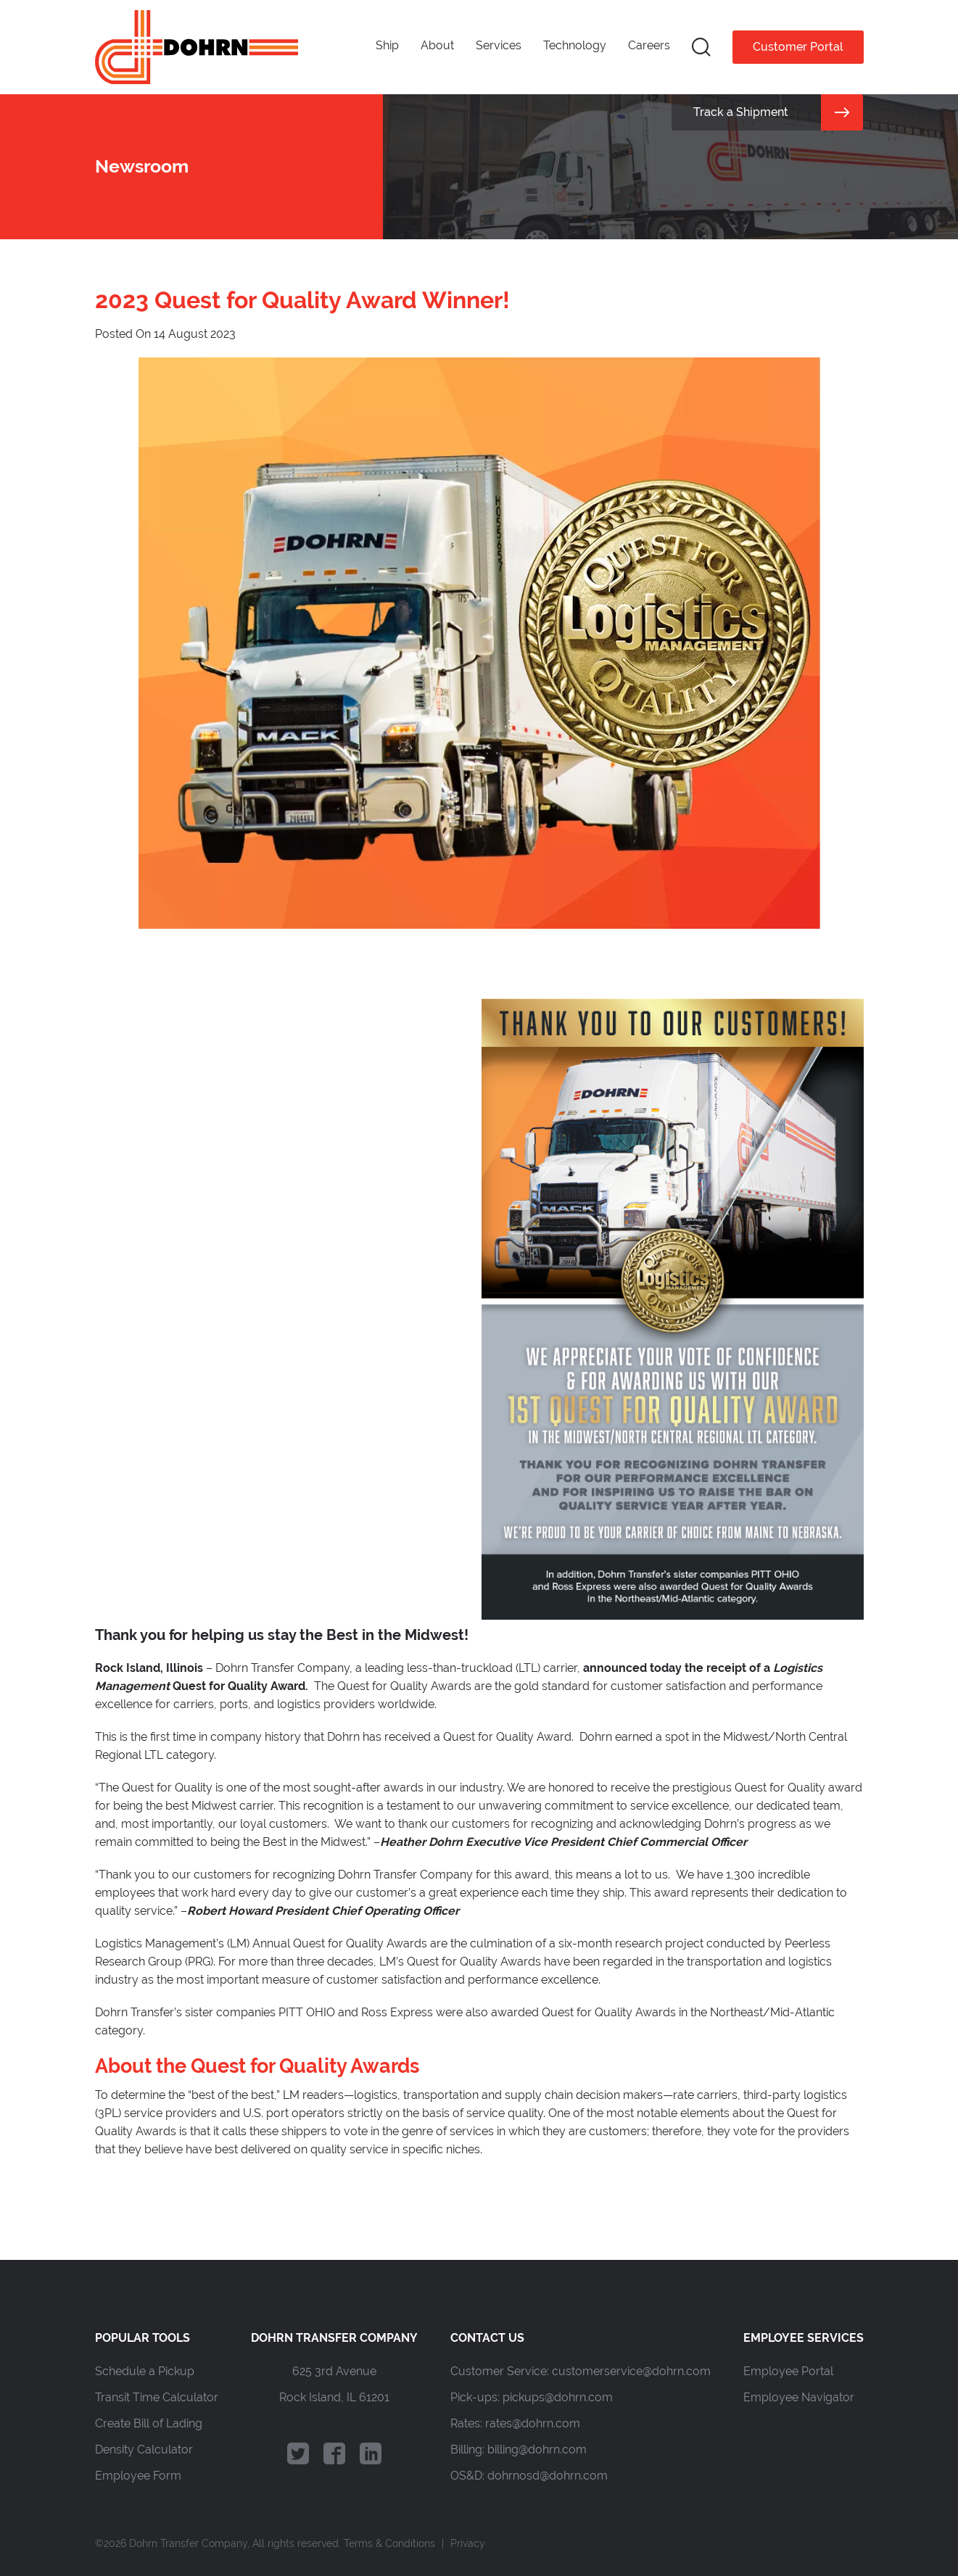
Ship (387, 45)
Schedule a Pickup (144, 2371)
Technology (574, 45)
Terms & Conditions (389, 2543)
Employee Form (138, 2475)
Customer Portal (798, 47)
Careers (649, 45)
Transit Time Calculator (156, 2397)
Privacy (467, 2543)
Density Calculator (144, 2449)
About (437, 45)
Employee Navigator (798, 2397)
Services (498, 45)
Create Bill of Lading (148, 2423)
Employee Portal (788, 2371)
